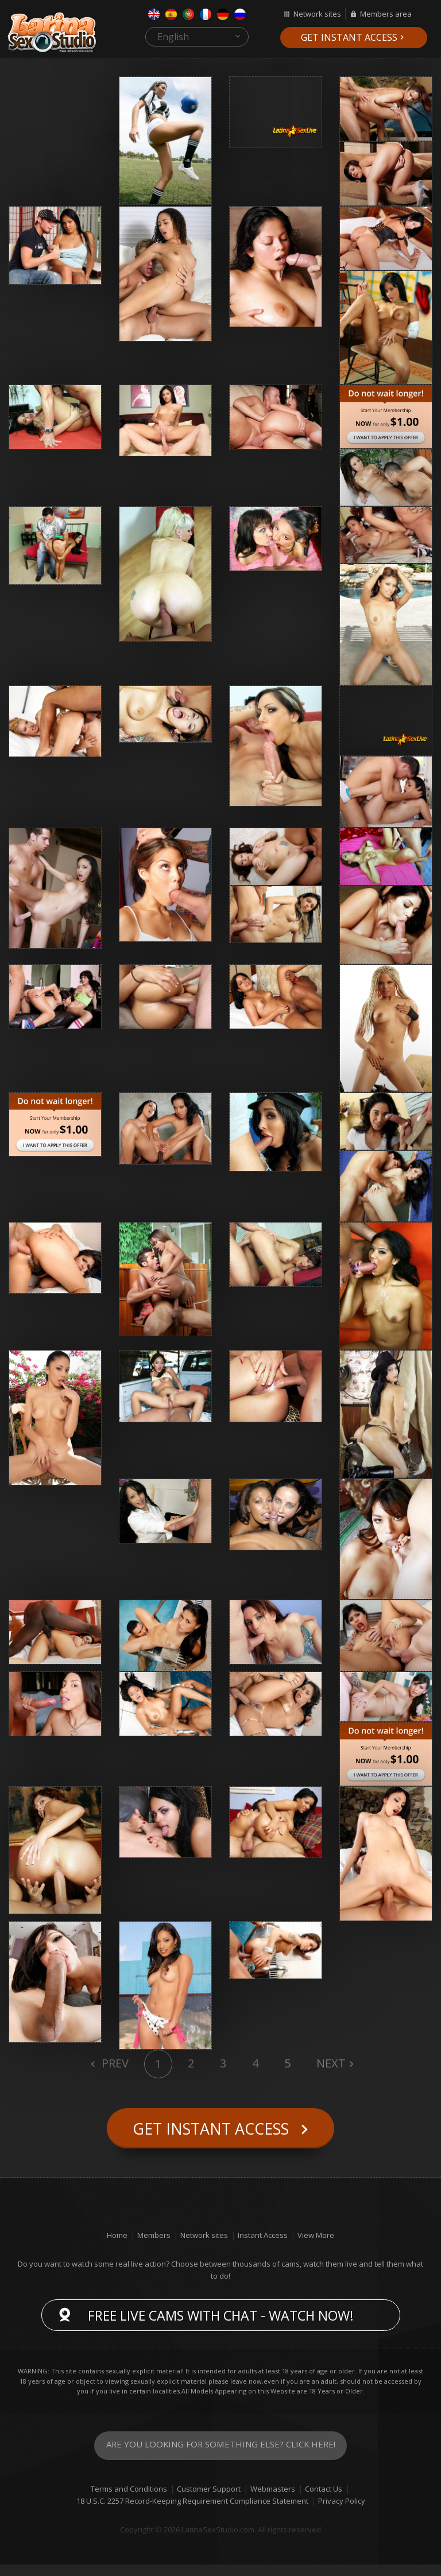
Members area (386, 14)
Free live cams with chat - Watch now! (221, 2327)
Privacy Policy (341, 2512)
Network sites (317, 14)
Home (117, 2246)
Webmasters (272, 2500)
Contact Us (323, 2500)
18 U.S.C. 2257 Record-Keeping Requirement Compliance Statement (192, 2512)
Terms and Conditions (129, 2500)
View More (315, 2246)
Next (331, 2063)
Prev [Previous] (114, 2063)
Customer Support (209, 2500)
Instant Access (263, 2246)
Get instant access (349, 37)
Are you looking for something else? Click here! (221, 2457)
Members (154, 2246)
